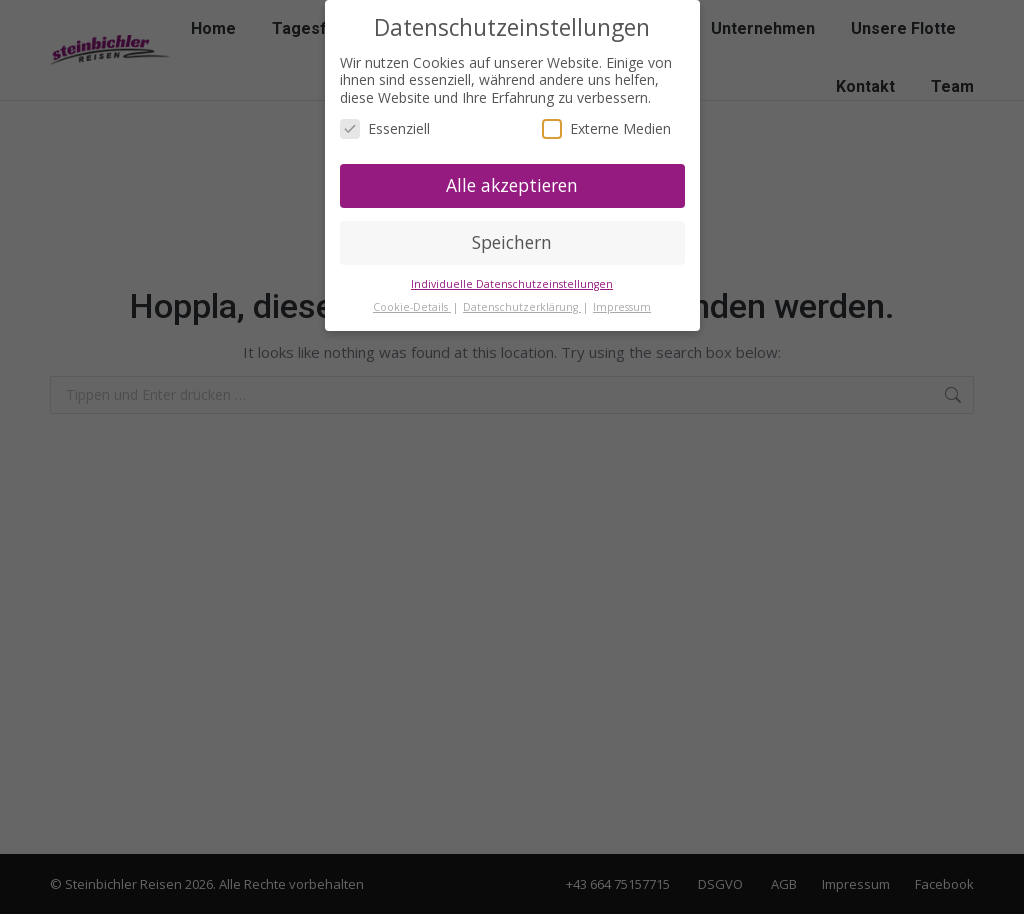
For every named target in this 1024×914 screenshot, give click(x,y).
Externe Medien (606, 128)
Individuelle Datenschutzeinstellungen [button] (512, 284)
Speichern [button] (512, 242)
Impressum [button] (622, 307)
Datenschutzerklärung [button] (522, 307)
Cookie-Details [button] (412, 307)
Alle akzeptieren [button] (512, 185)
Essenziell (385, 128)
